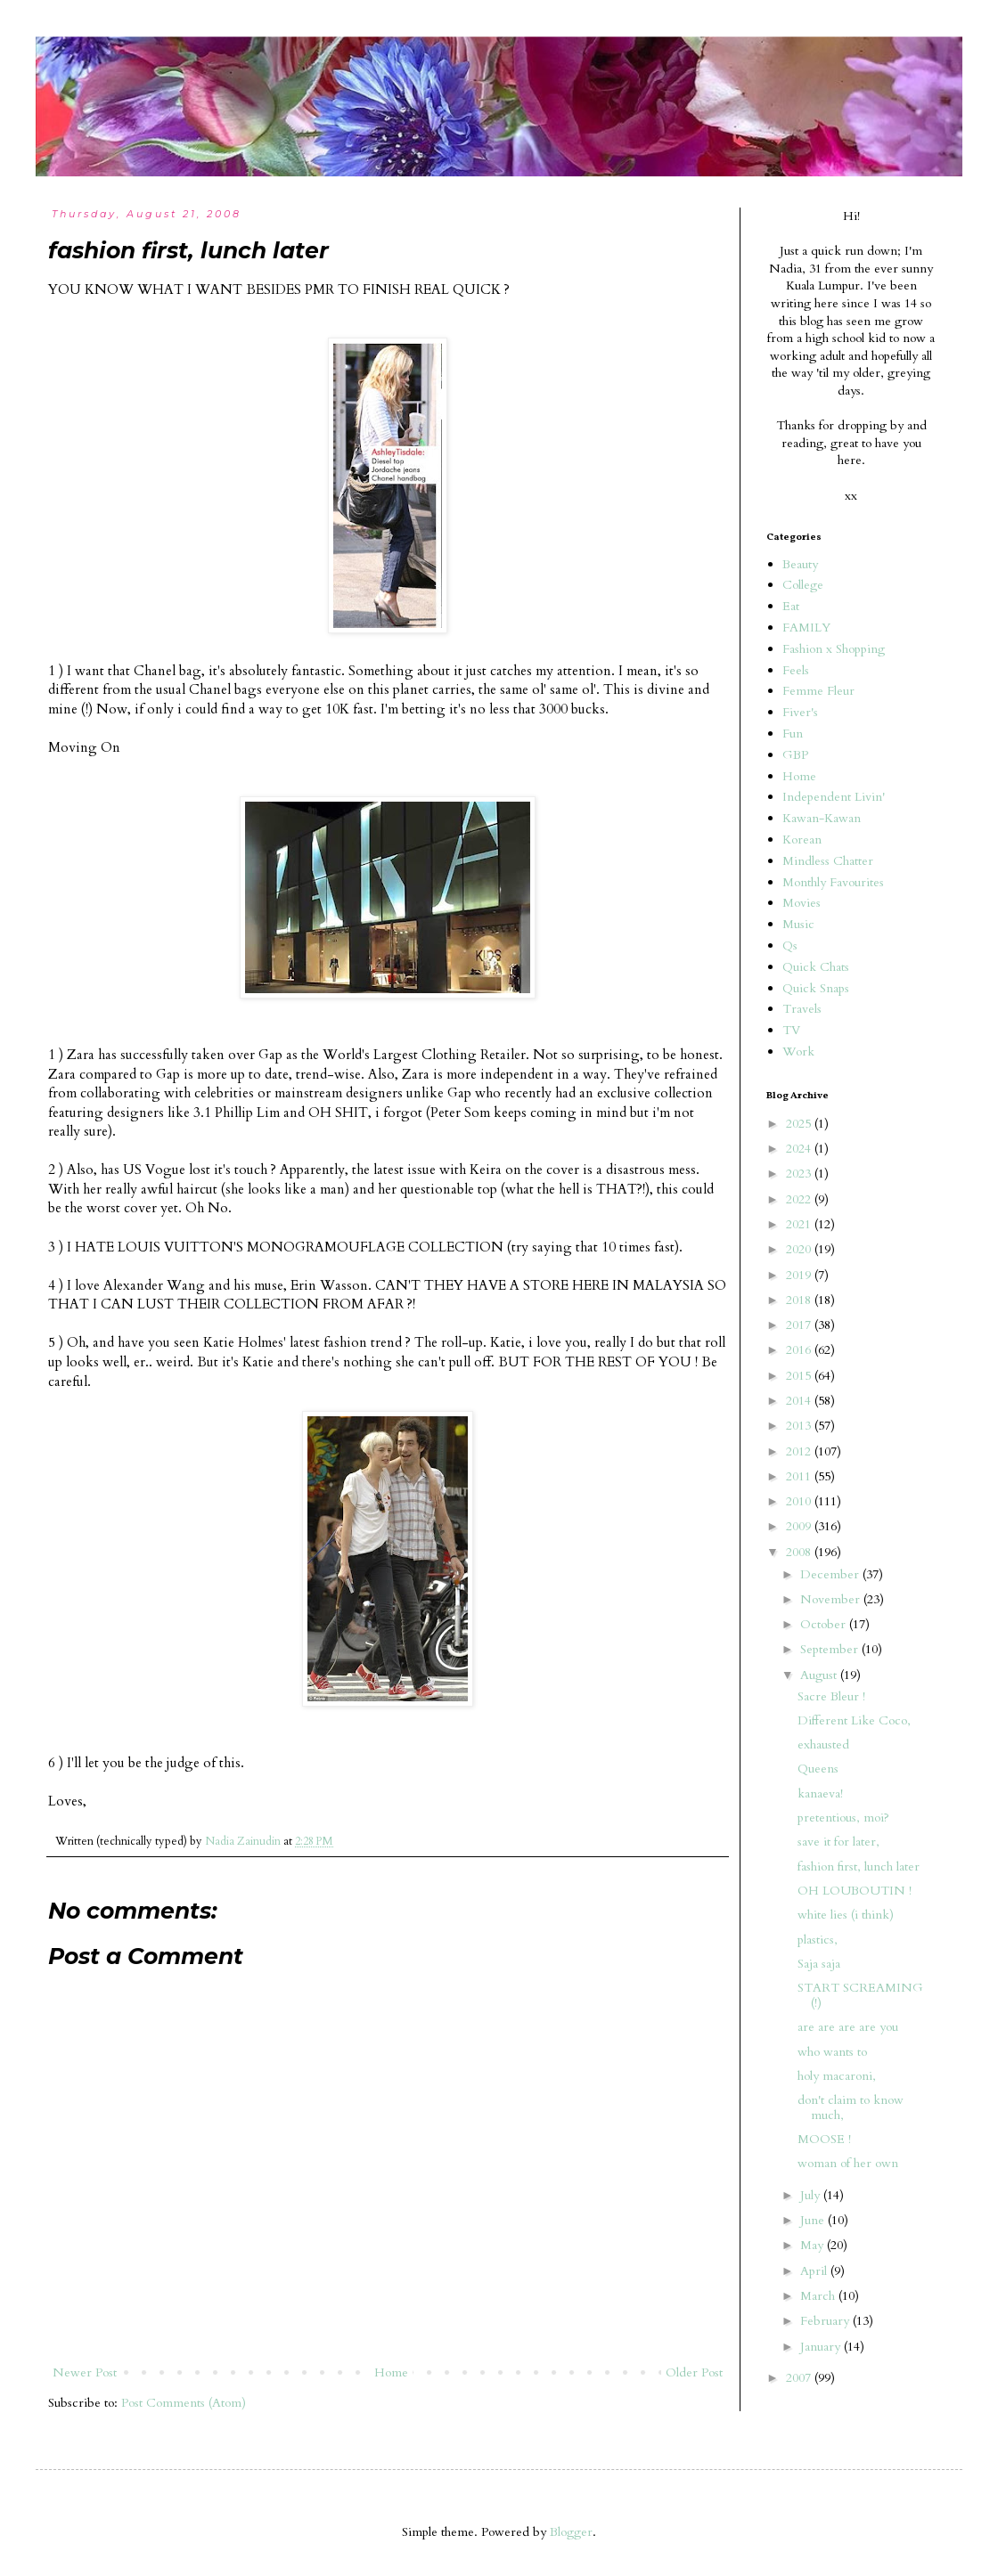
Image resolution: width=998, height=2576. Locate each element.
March (819, 2295)
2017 (800, 1325)
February (826, 2320)
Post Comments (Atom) (183, 2402)
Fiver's (800, 712)
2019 (800, 1275)
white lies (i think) (846, 1914)
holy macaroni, (837, 2075)
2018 (800, 1300)
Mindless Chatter (827, 860)
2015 (800, 1375)
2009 (800, 1526)
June (814, 2220)
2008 (800, 1552)
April (815, 2270)
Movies (801, 902)
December (831, 1574)
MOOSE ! (824, 2139)
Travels (802, 1008)
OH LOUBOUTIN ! (855, 1890)
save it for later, (838, 1841)
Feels (795, 670)
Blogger (571, 2531)
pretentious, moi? (843, 1817)
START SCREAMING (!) (860, 1995)
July (811, 2195)
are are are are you (848, 2026)
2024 (800, 1148)
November (831, 1599)
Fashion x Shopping (833, 648)
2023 (800, 1173)
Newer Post (85, 2372)
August (820, 1675)
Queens (818, 1768)
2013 (800, 1425)
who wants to (832, 2051)
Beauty (800, 564)
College (802, 584)
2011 (800, 1476)
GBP (795, 754)
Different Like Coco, (854, 1720)
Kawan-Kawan (821, 818)
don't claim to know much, (851, 2107)
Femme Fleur (818, 690)
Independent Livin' (833, 796)
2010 (800, 1501)
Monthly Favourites (833, 882)
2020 (800, 1249)
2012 (800, 1451)
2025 (800, 1123)
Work (798, 1051)
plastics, (818, 1939)
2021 (800, 1224)
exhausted (823, 1744)
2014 (800, 1400)
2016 (800, 1349)
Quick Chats (815, 966)
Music (798, 924)
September (831, 1649)
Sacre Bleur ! (831, 1696)
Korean (802, 839)
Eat (790, 606)
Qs (790, 945)
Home (391, 2372)
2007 (800, 2377)
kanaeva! (820, 1793)
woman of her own (848, 2163)
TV (791, 1030)
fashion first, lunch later (859, 1866)
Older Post (694, 2372)
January (822, 2346)
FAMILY (806, 627)
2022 (800, 1199)
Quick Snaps (815, 988)
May (813, 2245)
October (824, 1624)
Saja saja (819, 1963)
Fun (792, 733)
